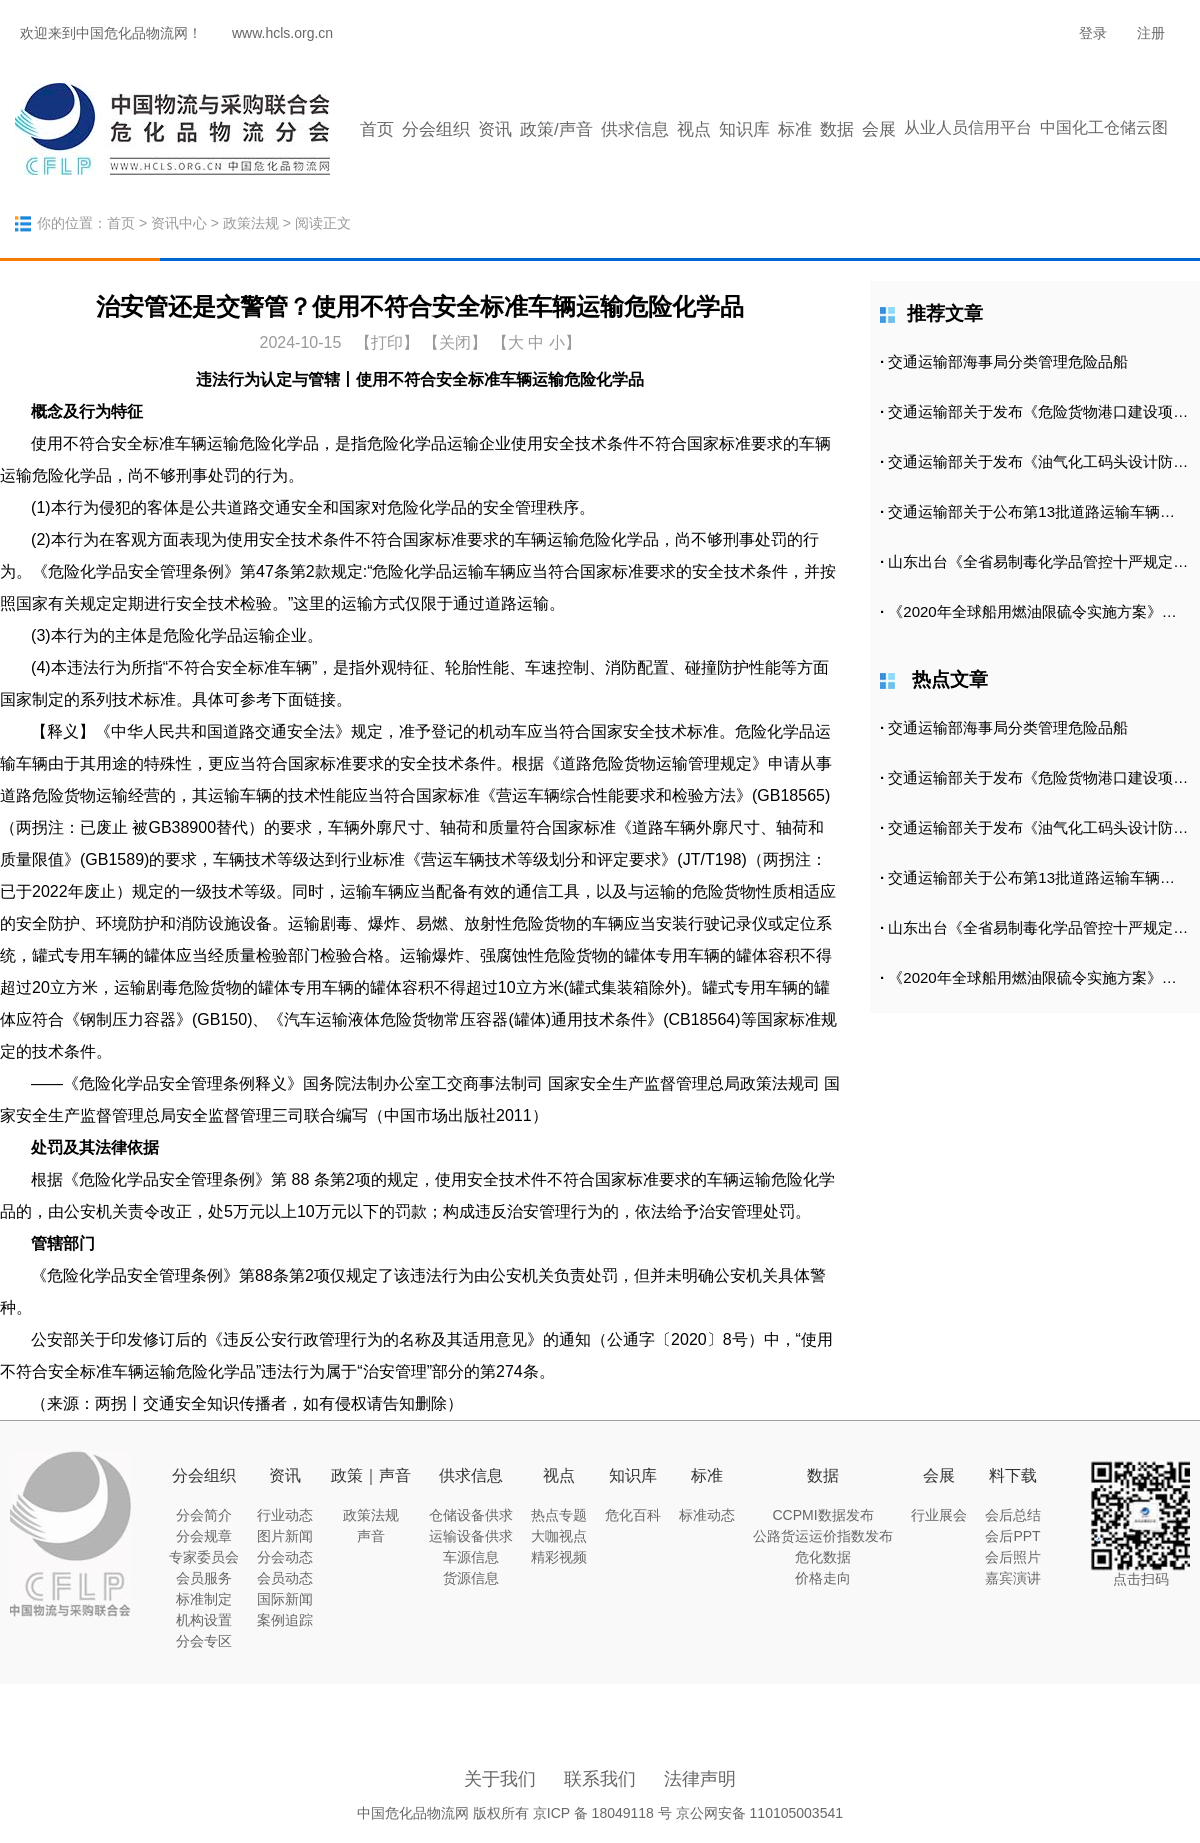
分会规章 (204, 1536)
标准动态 (707, 1515)
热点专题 (559, 1515)
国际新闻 (285, 1599)
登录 (1093, 33)
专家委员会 (204, 1557)
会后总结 (1013, 1515)
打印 (387, 342)
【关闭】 (455, 342)
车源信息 (471, 1557)
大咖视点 (559, 1536)
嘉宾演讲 (1013, 1578)
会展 (879, 129)
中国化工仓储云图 (1104, 127)
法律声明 (700, 1779)
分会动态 (285, 1557)
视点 (694, 129)
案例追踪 (285, 1620)
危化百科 (633, 1515)
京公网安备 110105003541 (759, 1813)
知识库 (744, 129)
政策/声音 (556, 129)
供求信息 (635, 129)
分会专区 (204, 1641)
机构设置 (204, 1620)
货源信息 (471, 1578)
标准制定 (204, 1599)
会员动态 (285, 1578)
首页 (377, 129)
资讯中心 (179, 223)
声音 (371, 1536)
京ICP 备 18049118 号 (602, 1813)
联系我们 (600, 1779)
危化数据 (823, 1557)
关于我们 (500, 1779)
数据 (837, 129)
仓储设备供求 (471, 1515)
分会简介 (204, 1515)
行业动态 (285, 1515)
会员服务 (204, 1578)
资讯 (495, 129)
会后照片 (1013, 1557)
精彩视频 (559, 1557)
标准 (795, 129)
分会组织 (436, 129)
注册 (1151, 33)
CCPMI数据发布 (822, 1515)
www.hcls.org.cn (282, 33)
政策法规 (251, 223)
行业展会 (939, 1515)
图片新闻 (285, 1536)
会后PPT (1012, 1536)
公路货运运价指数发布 (823, 1536)
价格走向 (823, 1578)
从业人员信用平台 (968, 127)
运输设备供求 (471, 1536)
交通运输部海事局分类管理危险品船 (1008, 361)
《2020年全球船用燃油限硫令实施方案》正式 (1039, 611)
